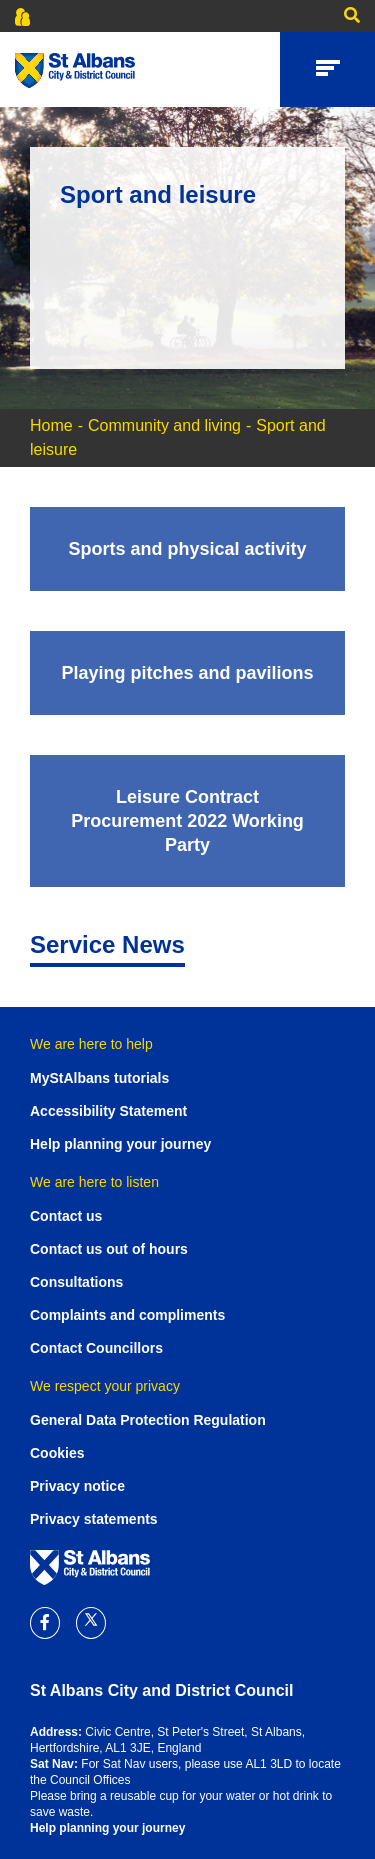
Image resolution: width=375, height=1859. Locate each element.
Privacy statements (94, 1519)
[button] (347, 15)
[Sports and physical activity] (187, 549)
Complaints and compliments (127, 1315)
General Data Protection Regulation (148, 1420)
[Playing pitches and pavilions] (187, 673)
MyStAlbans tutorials (99, 1078)
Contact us (66, 1216)
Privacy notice (77, 1486)
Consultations (76, 1282)
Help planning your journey (120, 1144)
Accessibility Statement (108, 1111)
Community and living (164, 425)
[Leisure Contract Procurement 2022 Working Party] (187, 821)
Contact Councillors (96, 1348)
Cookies (57, 1453)
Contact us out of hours (109, 1249)
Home (51, 425)
